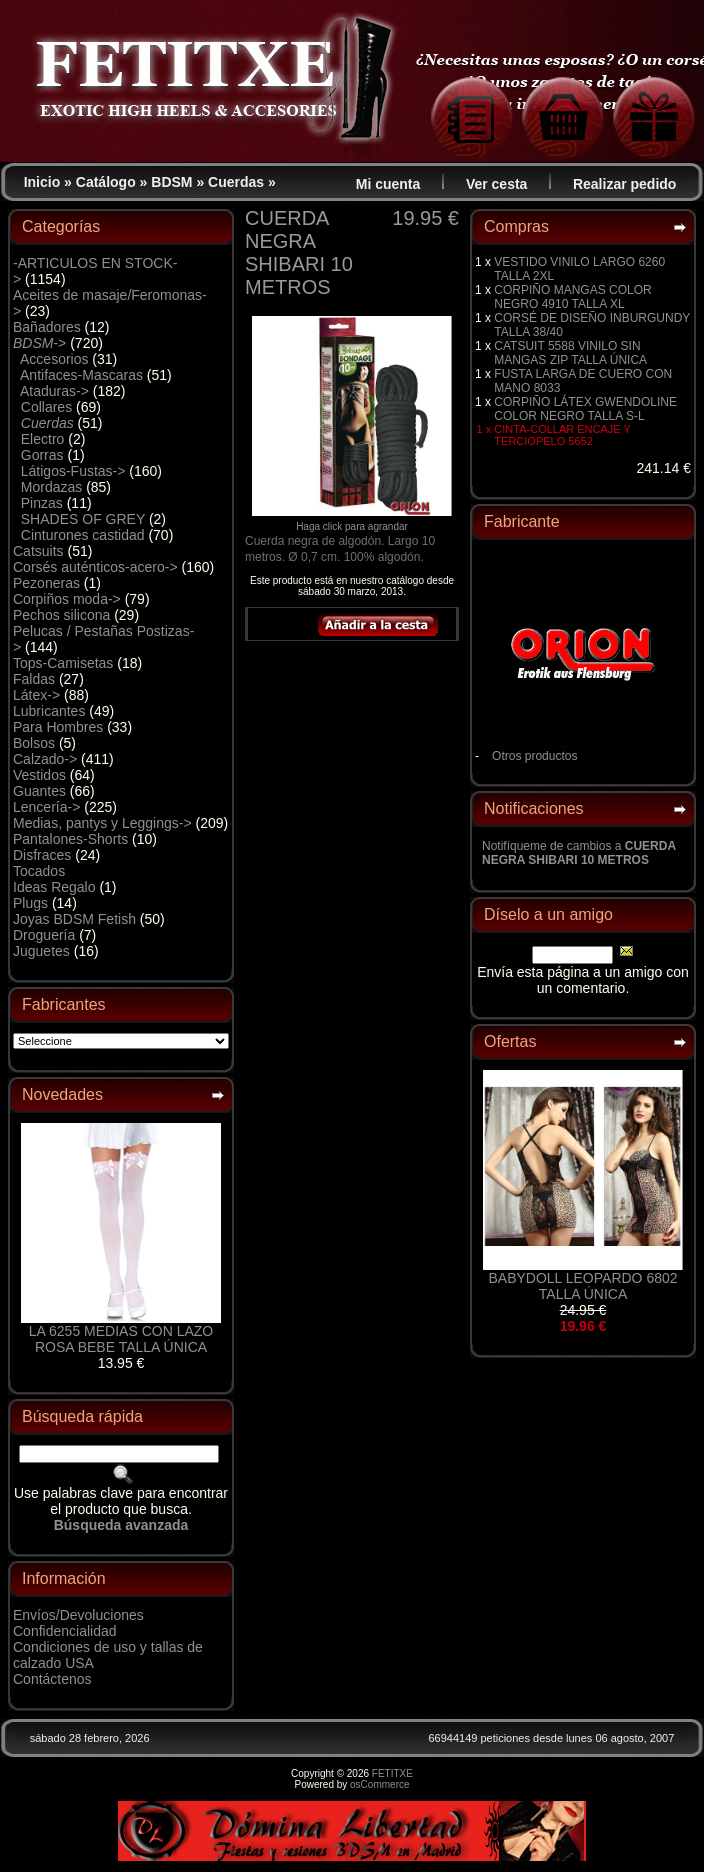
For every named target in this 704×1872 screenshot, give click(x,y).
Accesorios (54, 359)
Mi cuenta (388, 184)
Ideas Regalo (54, 887)
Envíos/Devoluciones (78, 1615)
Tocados (39, 871)
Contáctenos (52, 1679)
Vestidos (39, 775)
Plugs (30, 903)
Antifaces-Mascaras (81, 375)
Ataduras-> (54, 391)
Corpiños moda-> (67, 599)
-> (39, 343)
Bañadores (47, 327)
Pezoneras (46, 583)
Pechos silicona (61, 615)
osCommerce (379, 1784)
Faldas (34, 679)
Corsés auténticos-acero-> (95, 567)
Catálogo (106, 182)
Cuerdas (236, 182)
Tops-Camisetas (63, 663)
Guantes (39, 791)
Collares (46, 407)
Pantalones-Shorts (70, 839)
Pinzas (42, 503)
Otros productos (534, 756)
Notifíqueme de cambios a (579, 853)
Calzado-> (45, 759)
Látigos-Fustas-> (73, 471)
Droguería (44, 935)
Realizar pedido (624, 184)
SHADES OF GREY (83, 519)
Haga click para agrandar (352, 522)
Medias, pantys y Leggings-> (102, 823)
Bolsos (34, 743)
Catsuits (38, 551)
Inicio (42, 182)
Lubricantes (49, 711)
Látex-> (36, 695)
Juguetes (41, 951)
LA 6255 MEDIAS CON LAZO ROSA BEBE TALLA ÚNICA (121, 1339)
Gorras (42, 455)
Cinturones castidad (83, 535)
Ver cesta (497, 184)
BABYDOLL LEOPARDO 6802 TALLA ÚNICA (582, 1286)
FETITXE (392, 1773)
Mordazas (51, 487)
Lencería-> (46, 807)
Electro (43, 439)
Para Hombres (58, 727)
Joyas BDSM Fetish (74, 919)
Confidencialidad (65, 1631)
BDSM (171, 182)
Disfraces (42, 855)
